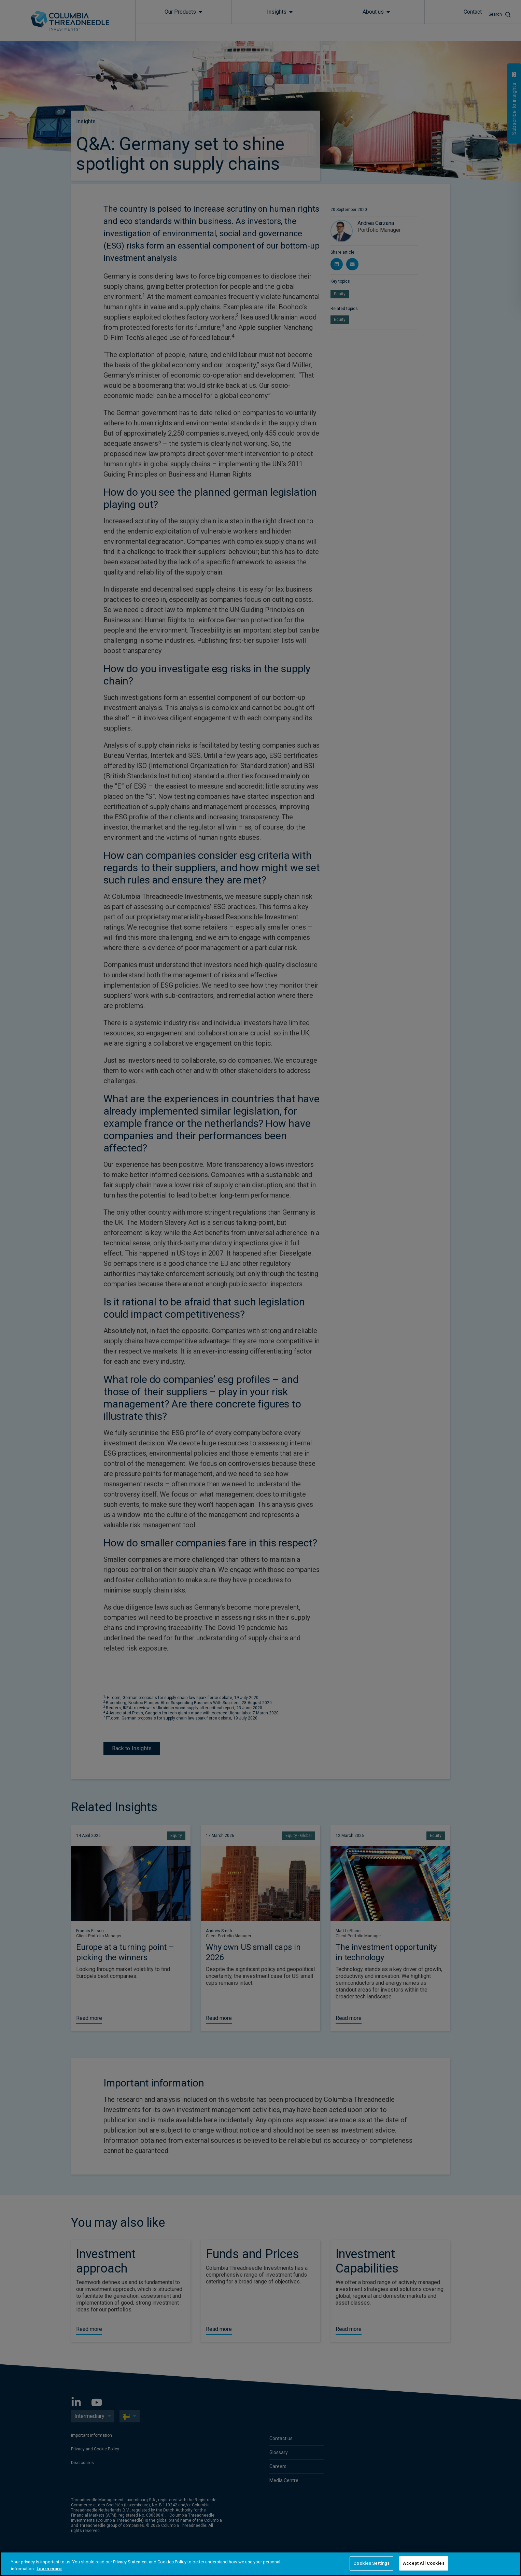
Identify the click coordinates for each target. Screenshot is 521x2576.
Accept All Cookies (423, 2563)
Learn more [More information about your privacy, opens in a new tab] (49, 2568)
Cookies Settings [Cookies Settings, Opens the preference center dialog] (371, 2563)
